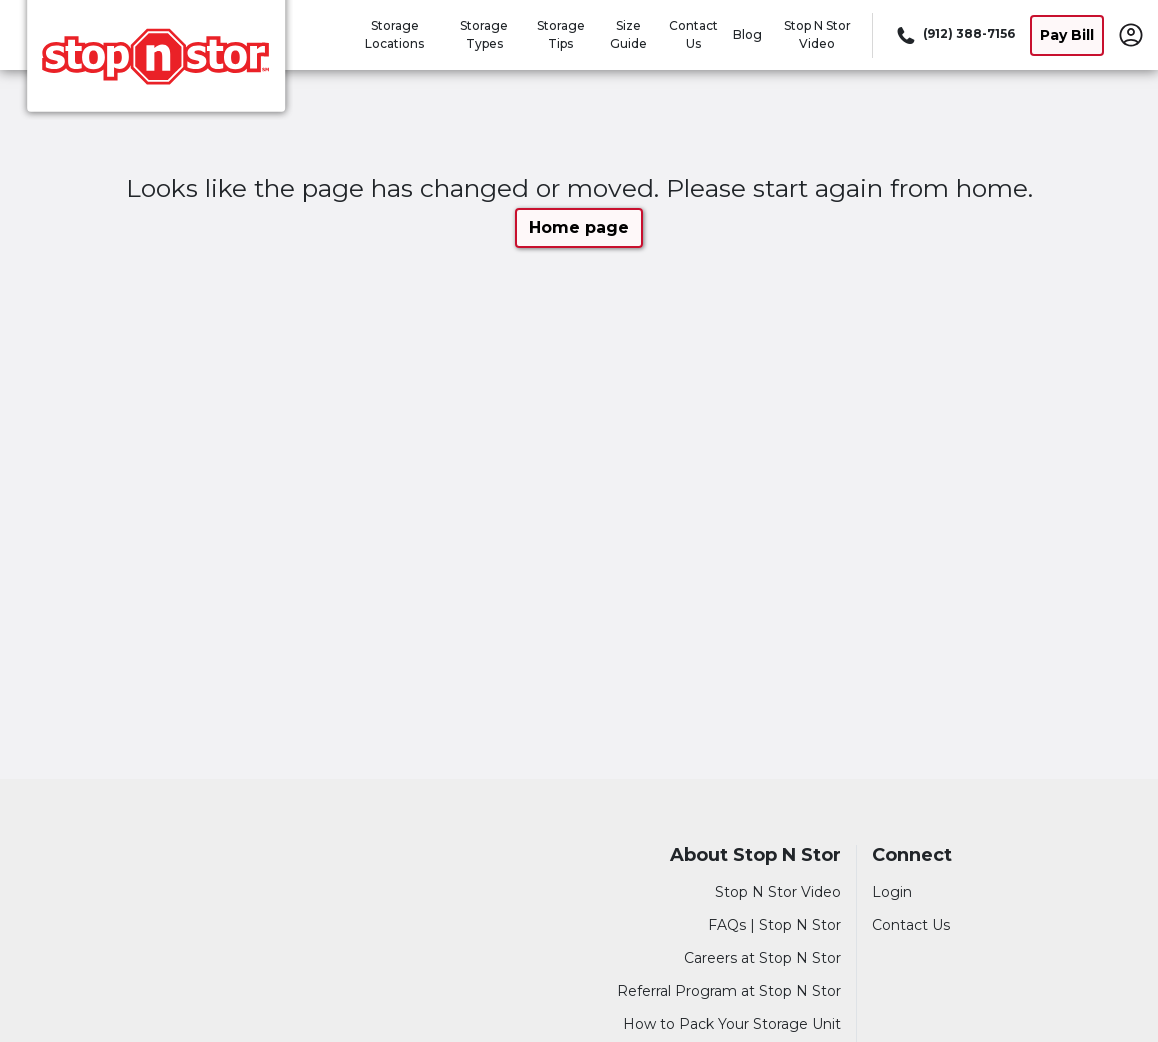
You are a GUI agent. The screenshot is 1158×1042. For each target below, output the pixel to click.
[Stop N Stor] (156, 63)
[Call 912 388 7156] (954, 35)
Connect (912, 855)
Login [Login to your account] (892, 892)
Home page (579, 227)
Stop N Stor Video (778, 892)
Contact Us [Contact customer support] (911, 925)
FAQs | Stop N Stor (774, 925)
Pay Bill (1067, 35)
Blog (747, 34)
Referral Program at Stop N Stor (729, 991)
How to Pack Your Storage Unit (732, 1024)
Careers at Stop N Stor (762, 958)
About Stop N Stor (755, 855)
